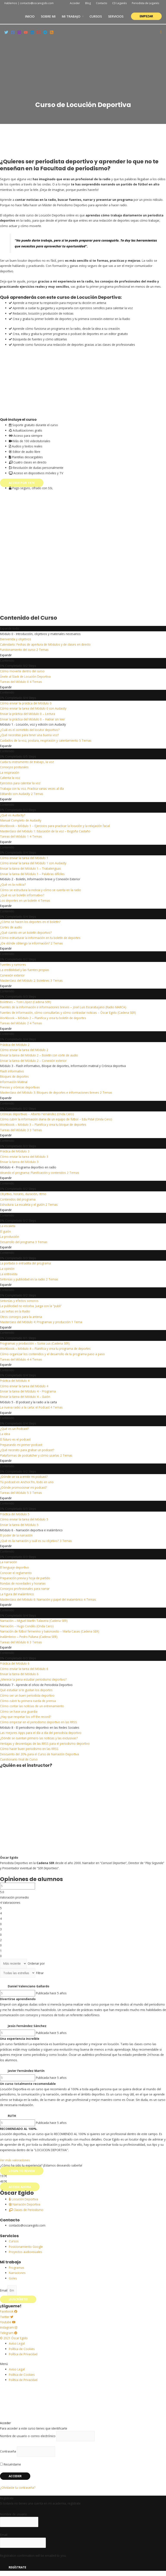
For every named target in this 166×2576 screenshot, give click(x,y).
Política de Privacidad (23, 2354)
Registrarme (8, 2509)
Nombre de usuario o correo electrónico (28, 2436)
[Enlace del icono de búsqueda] (161, 32)
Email (3, 2290)
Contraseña (8, 2451)
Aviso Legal (17, 2343)
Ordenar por (36, 1963)
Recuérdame (10, 2464)
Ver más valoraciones (15, 2160)
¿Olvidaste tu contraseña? (17, 2487)
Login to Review (22, 2171)
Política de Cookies (22, 2349)
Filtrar (40, 1973)
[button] (21, 483)
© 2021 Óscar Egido (14, 2338)
